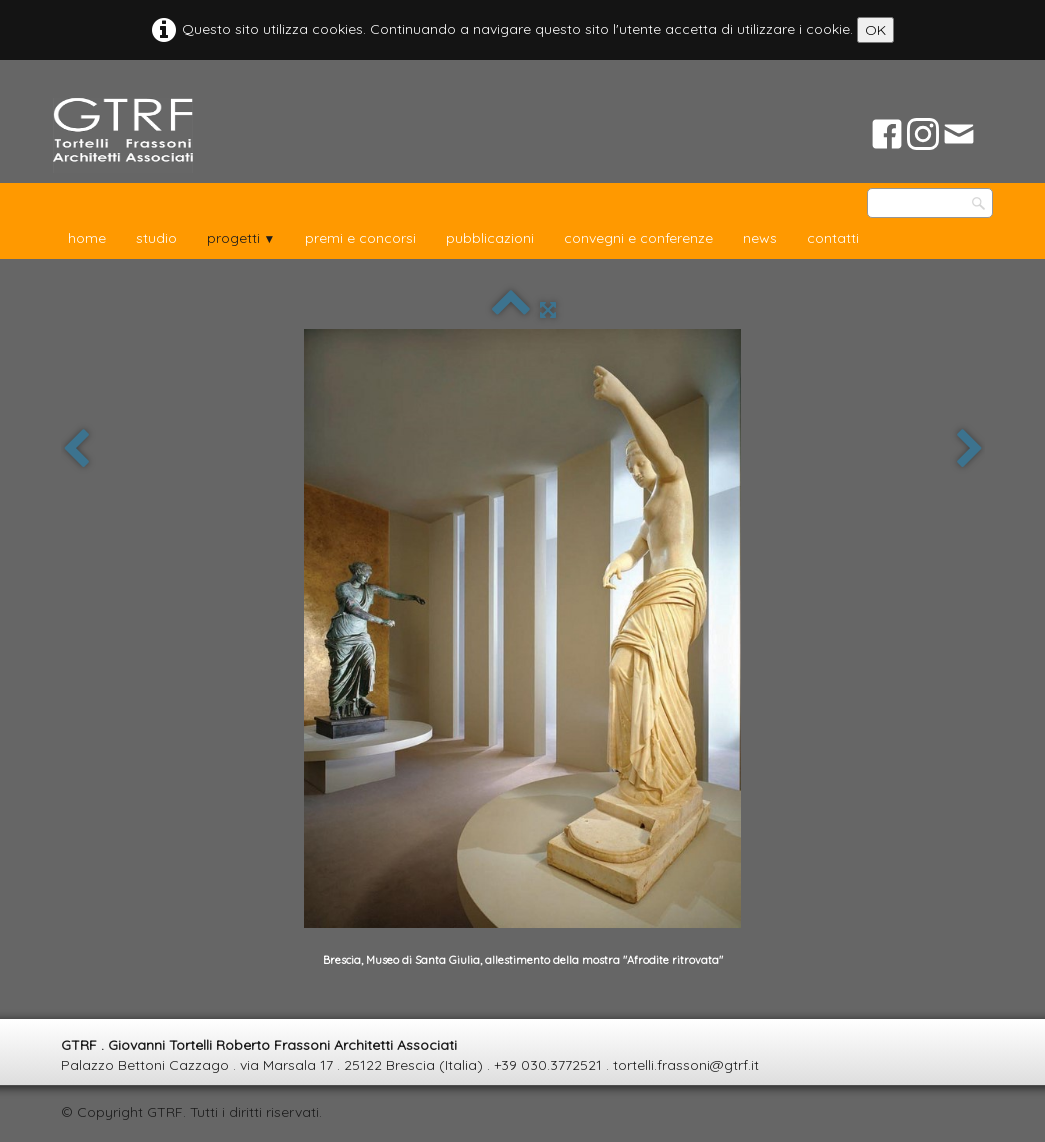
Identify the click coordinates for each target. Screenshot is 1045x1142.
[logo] (123, 135)
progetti (241, 238)
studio (156, 238)
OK (875, 30)
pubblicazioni (490, 238)
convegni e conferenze (638, 238)
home (87, 238)
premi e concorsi (360, 238)
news (760, 238)
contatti (833, 238)
